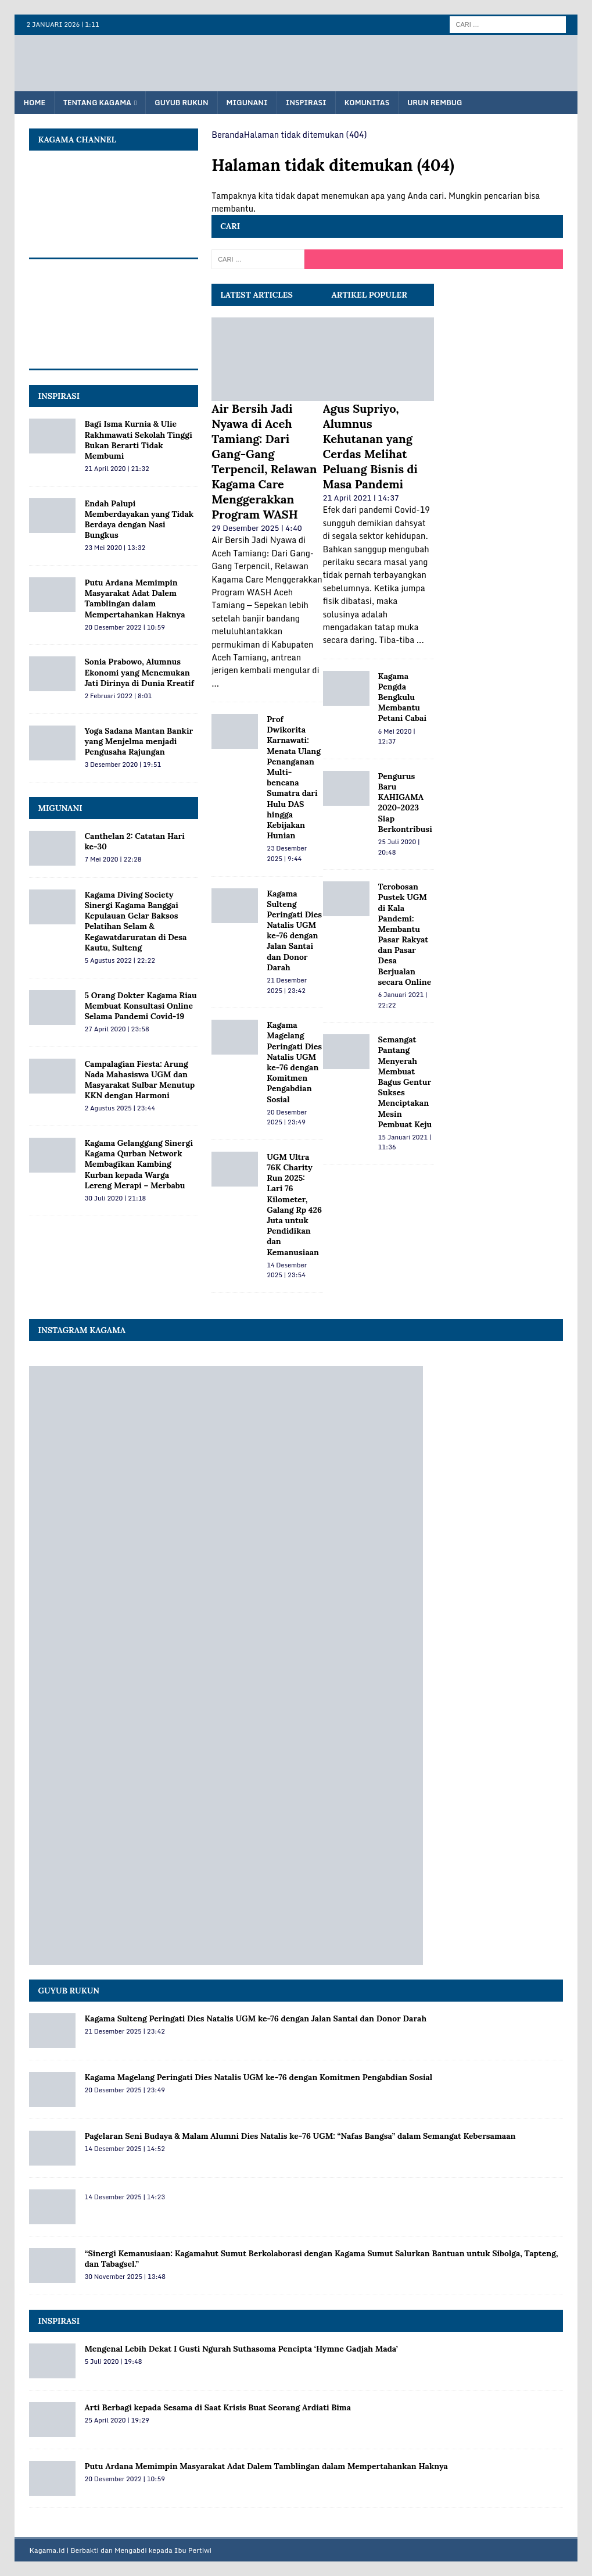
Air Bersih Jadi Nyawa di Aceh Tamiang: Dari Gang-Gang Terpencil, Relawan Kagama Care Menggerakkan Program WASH (264, 461)
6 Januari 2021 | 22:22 (403, 999)
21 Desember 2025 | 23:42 (287, 985)
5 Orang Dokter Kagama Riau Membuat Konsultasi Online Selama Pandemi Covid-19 (140, 1005)
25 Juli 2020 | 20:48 (399, 847)
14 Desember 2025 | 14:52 (124, 2148)
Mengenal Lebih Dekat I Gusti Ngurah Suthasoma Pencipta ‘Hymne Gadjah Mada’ (240, 2348)
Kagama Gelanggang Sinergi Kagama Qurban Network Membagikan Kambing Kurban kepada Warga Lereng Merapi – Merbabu (138, 1164)
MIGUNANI (60, 808)
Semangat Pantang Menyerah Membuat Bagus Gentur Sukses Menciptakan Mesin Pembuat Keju (405, 1082)
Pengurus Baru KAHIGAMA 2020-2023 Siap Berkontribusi (405, 802)
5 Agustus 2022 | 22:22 (119, 960)
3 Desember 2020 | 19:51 (122, 764)
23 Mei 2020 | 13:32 (114, 547)
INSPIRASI (59, 396)
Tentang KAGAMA (97, 102)
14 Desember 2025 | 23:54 (287, 1270)
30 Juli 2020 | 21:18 (115, 1198)
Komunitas (367, 102)
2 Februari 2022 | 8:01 (118, 696)
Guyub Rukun (181, 102)
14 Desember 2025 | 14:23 (124, 2197)
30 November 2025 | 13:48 (125, 2276)
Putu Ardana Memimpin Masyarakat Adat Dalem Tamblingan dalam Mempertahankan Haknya (134, 598)
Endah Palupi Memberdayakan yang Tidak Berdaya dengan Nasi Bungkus (138, 519)
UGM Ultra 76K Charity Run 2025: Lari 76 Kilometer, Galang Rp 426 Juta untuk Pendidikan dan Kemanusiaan (294, 1204)
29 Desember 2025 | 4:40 (256, 527)
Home (34, 102)
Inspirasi (306, 102)
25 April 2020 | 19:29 (116, 2420)
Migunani (247, 102)
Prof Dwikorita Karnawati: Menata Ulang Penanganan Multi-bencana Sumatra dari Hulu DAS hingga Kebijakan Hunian (294, 777)
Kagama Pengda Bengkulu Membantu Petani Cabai (402, 697)
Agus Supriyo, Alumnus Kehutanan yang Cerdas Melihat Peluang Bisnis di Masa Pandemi (370, 446)
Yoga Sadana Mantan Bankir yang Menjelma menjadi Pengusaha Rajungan (138, 741)
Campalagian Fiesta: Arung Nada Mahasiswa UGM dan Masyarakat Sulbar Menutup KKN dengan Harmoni (139, 1080)
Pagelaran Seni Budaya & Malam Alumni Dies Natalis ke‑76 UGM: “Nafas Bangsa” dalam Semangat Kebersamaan (299, 2136)
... (215, 683)
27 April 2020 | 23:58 (116, 1029)
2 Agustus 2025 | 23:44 (119, 1108)
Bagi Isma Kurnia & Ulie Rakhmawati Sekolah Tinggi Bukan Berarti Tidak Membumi (138, 440)
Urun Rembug (434, 102)
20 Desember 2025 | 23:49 (287, 1117)
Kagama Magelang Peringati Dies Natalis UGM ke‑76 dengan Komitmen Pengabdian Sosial (294, 1062)
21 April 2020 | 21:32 (116, 468)
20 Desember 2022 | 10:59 (124, 627)
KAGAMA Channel (77, 139)
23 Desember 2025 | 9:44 (287, 853)
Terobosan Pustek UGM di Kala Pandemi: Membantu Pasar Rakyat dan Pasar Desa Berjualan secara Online (405, 934)
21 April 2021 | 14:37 (361, 497)
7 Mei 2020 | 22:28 (112, 859)
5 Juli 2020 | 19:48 (113, 2361)
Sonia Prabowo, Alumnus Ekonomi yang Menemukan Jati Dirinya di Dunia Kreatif (138, 672)
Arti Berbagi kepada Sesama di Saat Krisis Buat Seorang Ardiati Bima (217, 2407)
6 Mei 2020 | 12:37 (396, 736)
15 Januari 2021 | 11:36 (405, 1142)
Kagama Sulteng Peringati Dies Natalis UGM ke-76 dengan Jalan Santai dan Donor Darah (294, 930)
